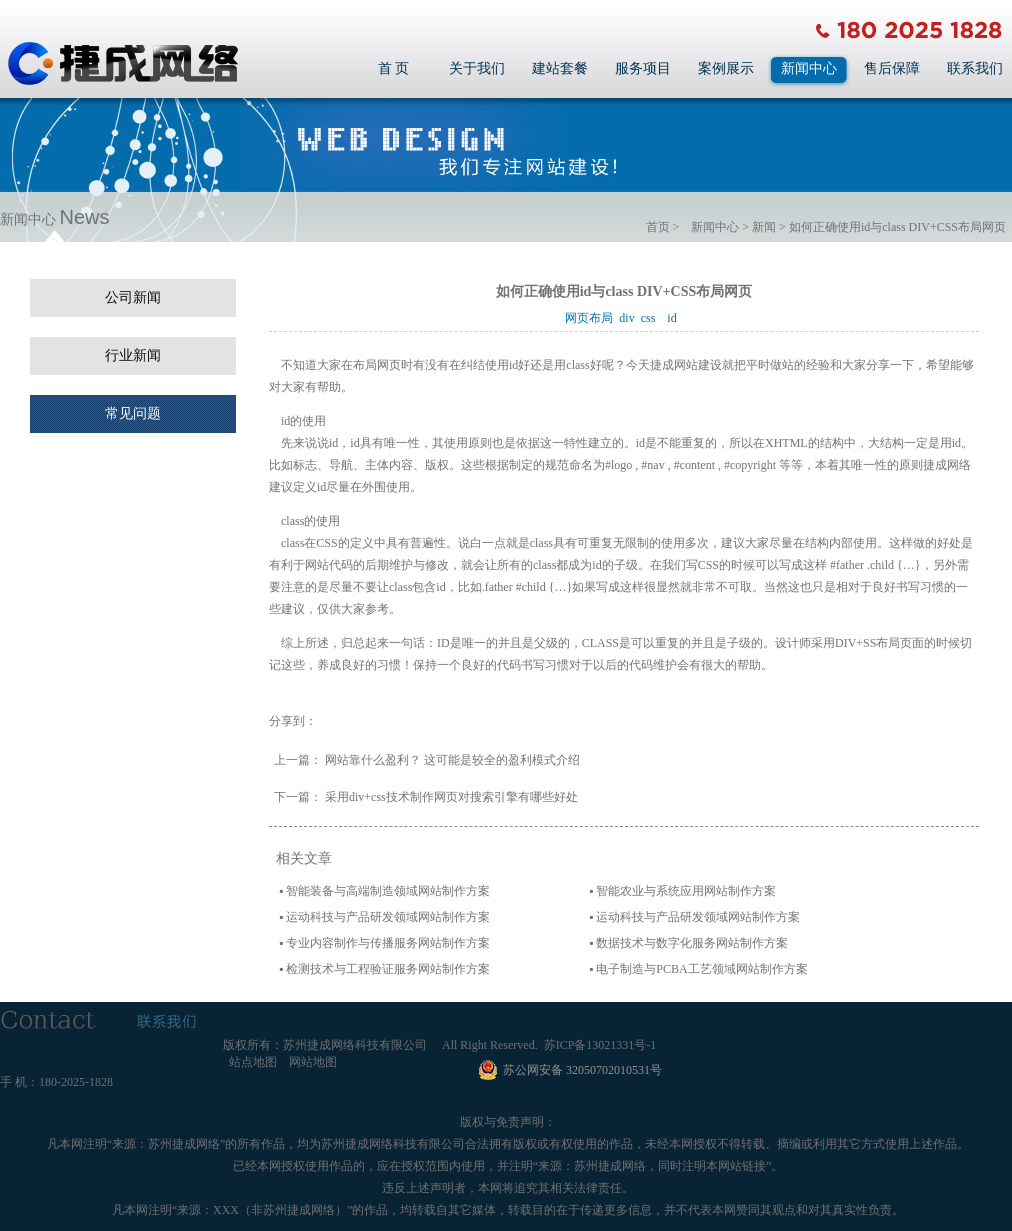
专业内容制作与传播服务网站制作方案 (388, 943)
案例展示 (726, 68)
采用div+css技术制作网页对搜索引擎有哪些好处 (451, 797)
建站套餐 (560, 68)
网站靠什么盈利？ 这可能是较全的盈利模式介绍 (452, 760)
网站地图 (313, 1062)
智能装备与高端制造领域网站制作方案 (388, 891)
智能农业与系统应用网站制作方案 (686, 891)
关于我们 (477, 68)
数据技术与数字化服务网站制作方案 (692, 943)
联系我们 (975, 68)
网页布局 (592, 318)
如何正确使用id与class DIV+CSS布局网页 (897, 227)
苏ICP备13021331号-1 (600, 1045)
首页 (658, 227)
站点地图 (253, 1062)
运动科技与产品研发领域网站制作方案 (388, 917)
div (629, 318)
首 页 (394, 68)
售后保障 (892, 68)
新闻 (764, 227)
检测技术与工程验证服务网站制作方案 (388, 969)
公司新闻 (133, 297)
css (651, 318)
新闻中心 (809, 68)
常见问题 (133, 413)
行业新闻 (133, 355)
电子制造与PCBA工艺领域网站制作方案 (701, 969)
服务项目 (643, 68)
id (674, 318)
